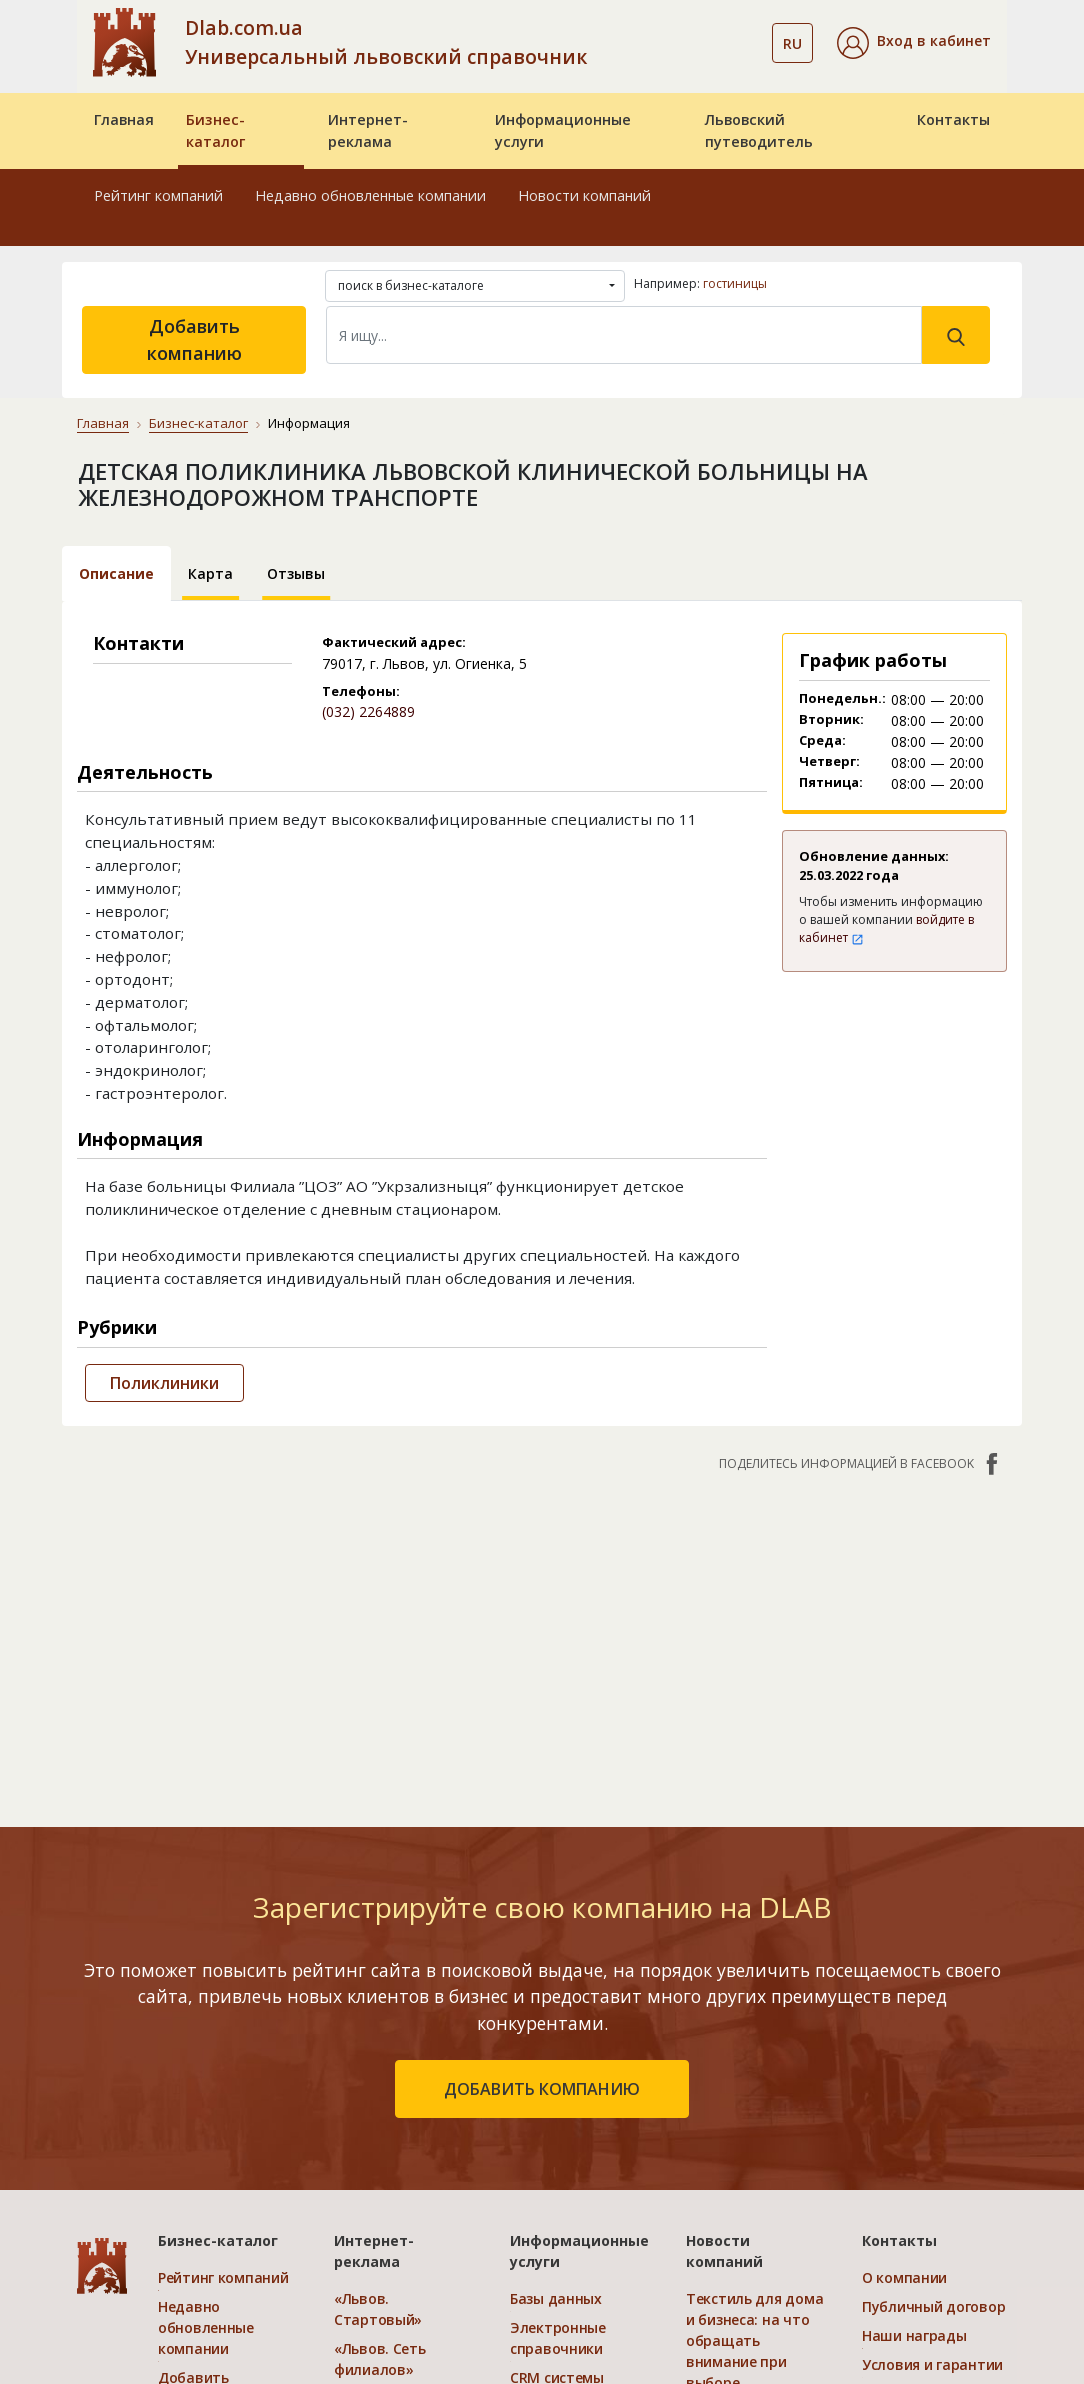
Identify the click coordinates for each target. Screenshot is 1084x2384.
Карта (210, 573)
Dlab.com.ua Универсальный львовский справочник (386, 42)
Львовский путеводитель (759, 130)
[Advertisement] (542, 1639)
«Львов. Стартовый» (378, 2309)
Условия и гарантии (932, 2364)
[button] (914, 43)
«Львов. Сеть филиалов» (380, 2359)
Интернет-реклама (368, 130)
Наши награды (914, 2335)
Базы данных (556, 2298)
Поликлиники (164, 1383)
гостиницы (735, 283)
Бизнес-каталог (215, 130)
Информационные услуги (563, 130)
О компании (904, 2277)
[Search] (624, 335)
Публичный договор (933, 2306)
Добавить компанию (194, 339)
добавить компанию (542, 2089)
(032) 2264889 (368, 711)
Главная (124, 119)
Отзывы (296, 573)
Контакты (953, 119)
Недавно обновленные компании (370, 195)
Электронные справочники (558, 2338)
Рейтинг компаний (158, 195)
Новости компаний (584, 195)
